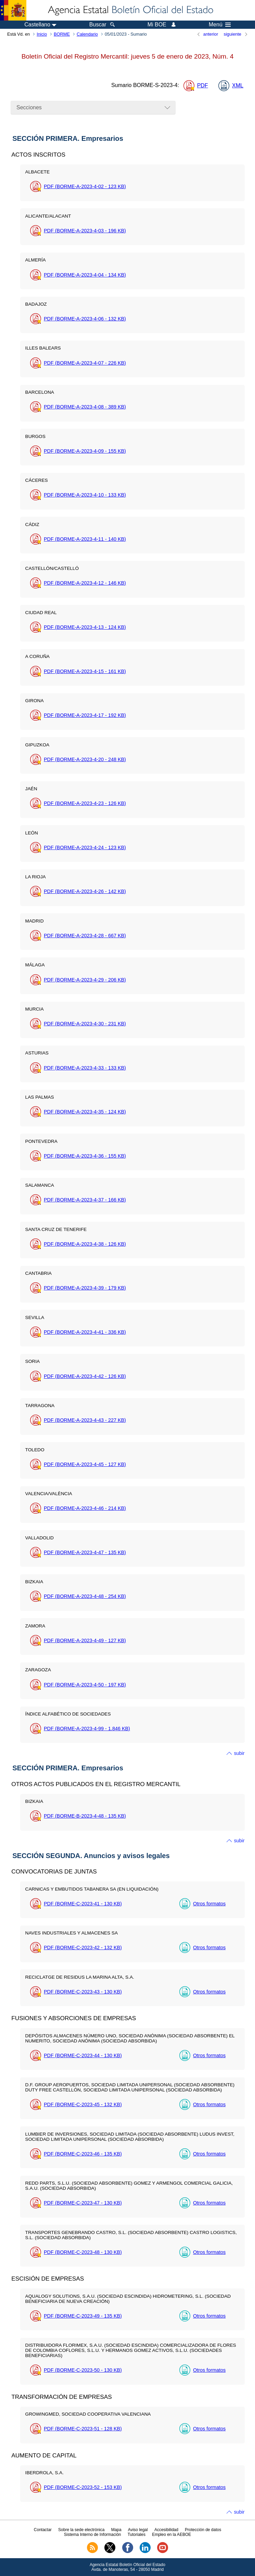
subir (239, 1753)
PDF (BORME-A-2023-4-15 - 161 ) (85, 671)
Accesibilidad (166, 2529)
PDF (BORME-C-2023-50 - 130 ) (83, 2370)
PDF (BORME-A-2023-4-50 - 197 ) (85, 1684)
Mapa (116, 2529)
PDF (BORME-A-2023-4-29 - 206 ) (85, 979)
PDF (202, 85)
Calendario (87, 34)
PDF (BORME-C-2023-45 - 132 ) (83, 2104)
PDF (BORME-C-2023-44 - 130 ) (83, 2055)
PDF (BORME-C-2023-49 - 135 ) (83, 2316)
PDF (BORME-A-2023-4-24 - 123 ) (85, 847)
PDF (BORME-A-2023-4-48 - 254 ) (85, 1596)
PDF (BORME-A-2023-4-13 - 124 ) (85, 627)
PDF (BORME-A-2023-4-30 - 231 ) (85, 1023)
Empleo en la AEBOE (171, 2534)
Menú (220, 24)
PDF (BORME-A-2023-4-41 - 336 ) (85, 1332)
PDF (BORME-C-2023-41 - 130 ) (83, 1903)
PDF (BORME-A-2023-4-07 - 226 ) (85, 363)
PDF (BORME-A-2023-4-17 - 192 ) (85, 715)
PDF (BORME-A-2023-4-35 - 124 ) (85, 1111)
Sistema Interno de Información (92, 2534)
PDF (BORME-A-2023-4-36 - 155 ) (85, 1156)
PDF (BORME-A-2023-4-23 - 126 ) (85, 803)
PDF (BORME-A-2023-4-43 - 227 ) (85, 1420)
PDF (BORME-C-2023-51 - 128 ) (83, 2428)
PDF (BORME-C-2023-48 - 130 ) (83, 2252)
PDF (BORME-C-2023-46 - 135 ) (83, 2154)
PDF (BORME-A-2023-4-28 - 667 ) (85, 935)
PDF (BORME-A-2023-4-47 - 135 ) (85, 1552)
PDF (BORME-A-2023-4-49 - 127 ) (85, 1640)
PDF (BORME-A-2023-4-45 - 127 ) (85, 1464)
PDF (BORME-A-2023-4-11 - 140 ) (85, 539)
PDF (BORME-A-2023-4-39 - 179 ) (85, 1288)
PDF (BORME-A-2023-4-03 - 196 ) (85, 230)
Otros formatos (209, 1903)
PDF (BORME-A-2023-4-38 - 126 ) (85, 1244)
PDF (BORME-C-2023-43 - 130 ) (83, 1991)
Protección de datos (203, 2529)
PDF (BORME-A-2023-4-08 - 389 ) (85, 407)
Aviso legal (138, 2529)
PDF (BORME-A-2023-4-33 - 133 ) (85, 1068)
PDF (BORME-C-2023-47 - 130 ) (83, 2203)
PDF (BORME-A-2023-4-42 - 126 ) (85, 1376)
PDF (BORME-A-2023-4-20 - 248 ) (85, 759)
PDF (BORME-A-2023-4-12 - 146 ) (85, 583)
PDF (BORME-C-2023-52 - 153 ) (83, 2487)
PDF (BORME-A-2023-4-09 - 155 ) (85, 451)
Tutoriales (136, 2534)
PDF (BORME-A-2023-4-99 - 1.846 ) (87, 1728)
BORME (62, 34)
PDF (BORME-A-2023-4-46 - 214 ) (85, 1508)
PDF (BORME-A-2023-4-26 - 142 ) (85, 891)
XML (237, 85)
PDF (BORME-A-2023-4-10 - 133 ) (85, 495)
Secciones (29, 107)
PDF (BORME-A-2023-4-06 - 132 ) (85, 318)
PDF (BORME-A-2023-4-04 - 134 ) (85, 275)
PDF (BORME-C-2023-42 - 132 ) (83, 1947)
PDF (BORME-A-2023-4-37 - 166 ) (85, 1199)
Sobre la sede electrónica (81, 2529)
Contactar (43, 2529)
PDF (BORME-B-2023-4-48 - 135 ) (85, 1816)
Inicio (42, 34)
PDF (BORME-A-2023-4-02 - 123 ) (85, 186)
